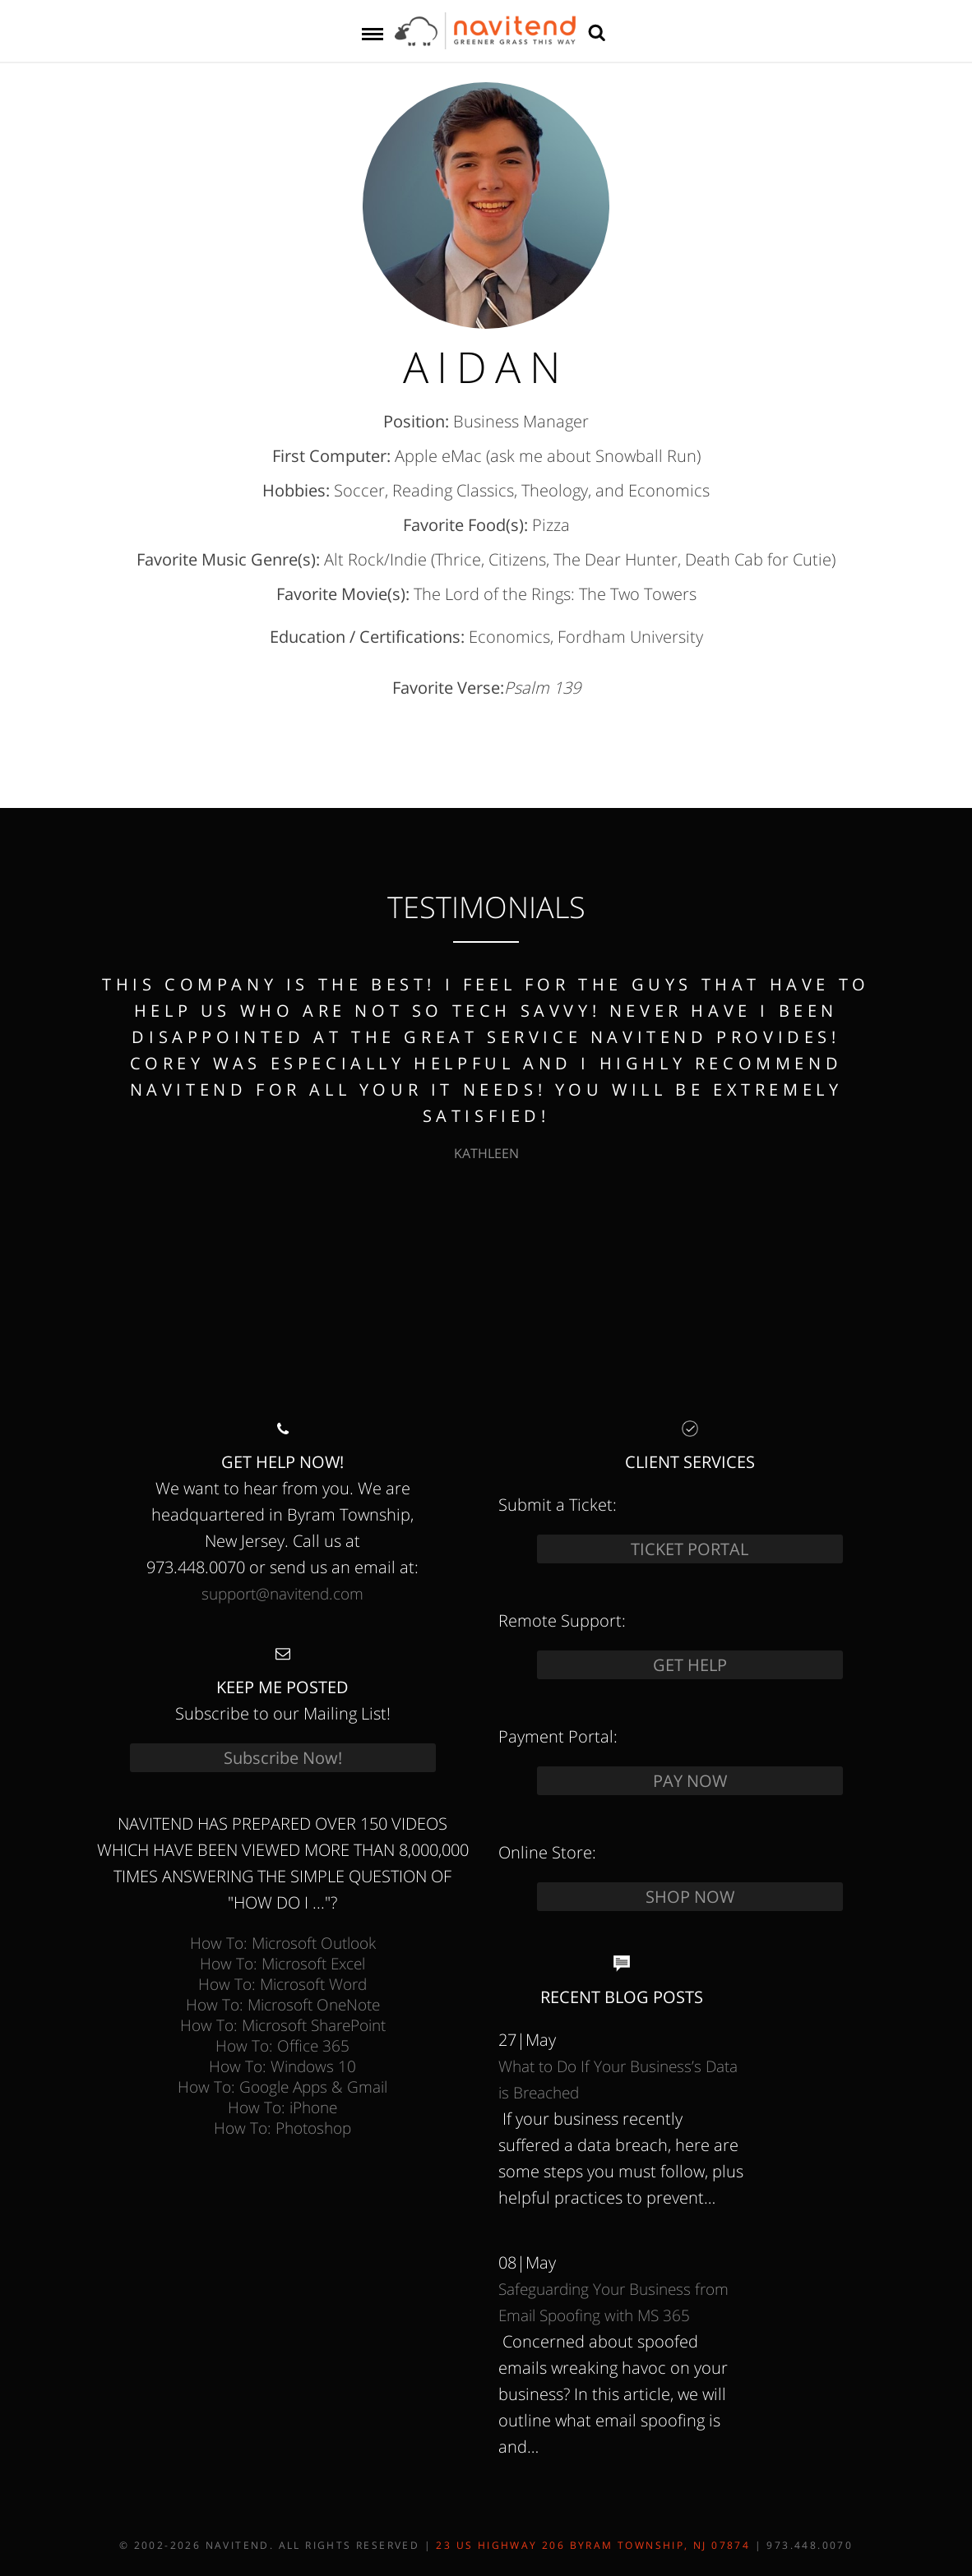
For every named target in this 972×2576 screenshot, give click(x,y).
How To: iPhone (282, 2107)
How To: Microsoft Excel (282, 1963)
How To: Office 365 (282, 2045)
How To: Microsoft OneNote (283, 2004)
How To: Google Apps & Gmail (282, 2086)
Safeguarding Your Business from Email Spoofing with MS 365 (613, 2301)
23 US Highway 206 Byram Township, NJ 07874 (593, 2545)
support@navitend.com (282, 1593)
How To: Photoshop (282, 2127)
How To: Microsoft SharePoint (283, 2025)
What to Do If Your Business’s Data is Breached (618, 2079)
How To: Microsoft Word (282, 1984)
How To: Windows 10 (282, 2066)
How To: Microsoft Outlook (283, 1942)
